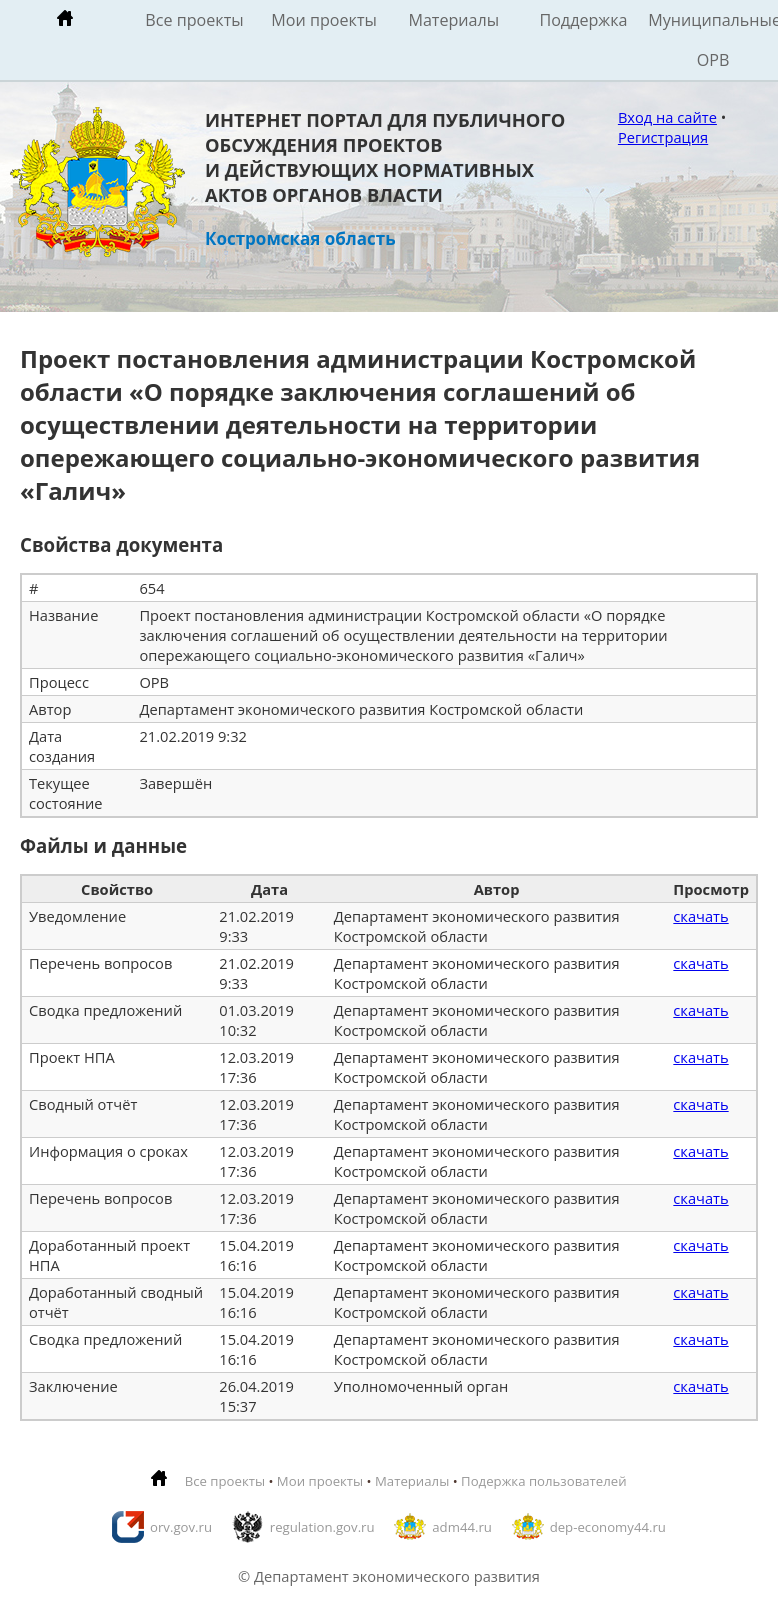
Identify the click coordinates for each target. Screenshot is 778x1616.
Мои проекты (324, 20)
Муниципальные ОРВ (713, 40)
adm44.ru (462, 1527)
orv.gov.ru (181, 1527)
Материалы (453, 20)
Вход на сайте (667, 117)
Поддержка (583, 20)
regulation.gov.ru (322, 1527)
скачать (700, 916)
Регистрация (663, 137)
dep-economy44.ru (608, 1527)
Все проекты (194, 20)
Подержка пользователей (543, 1481)
